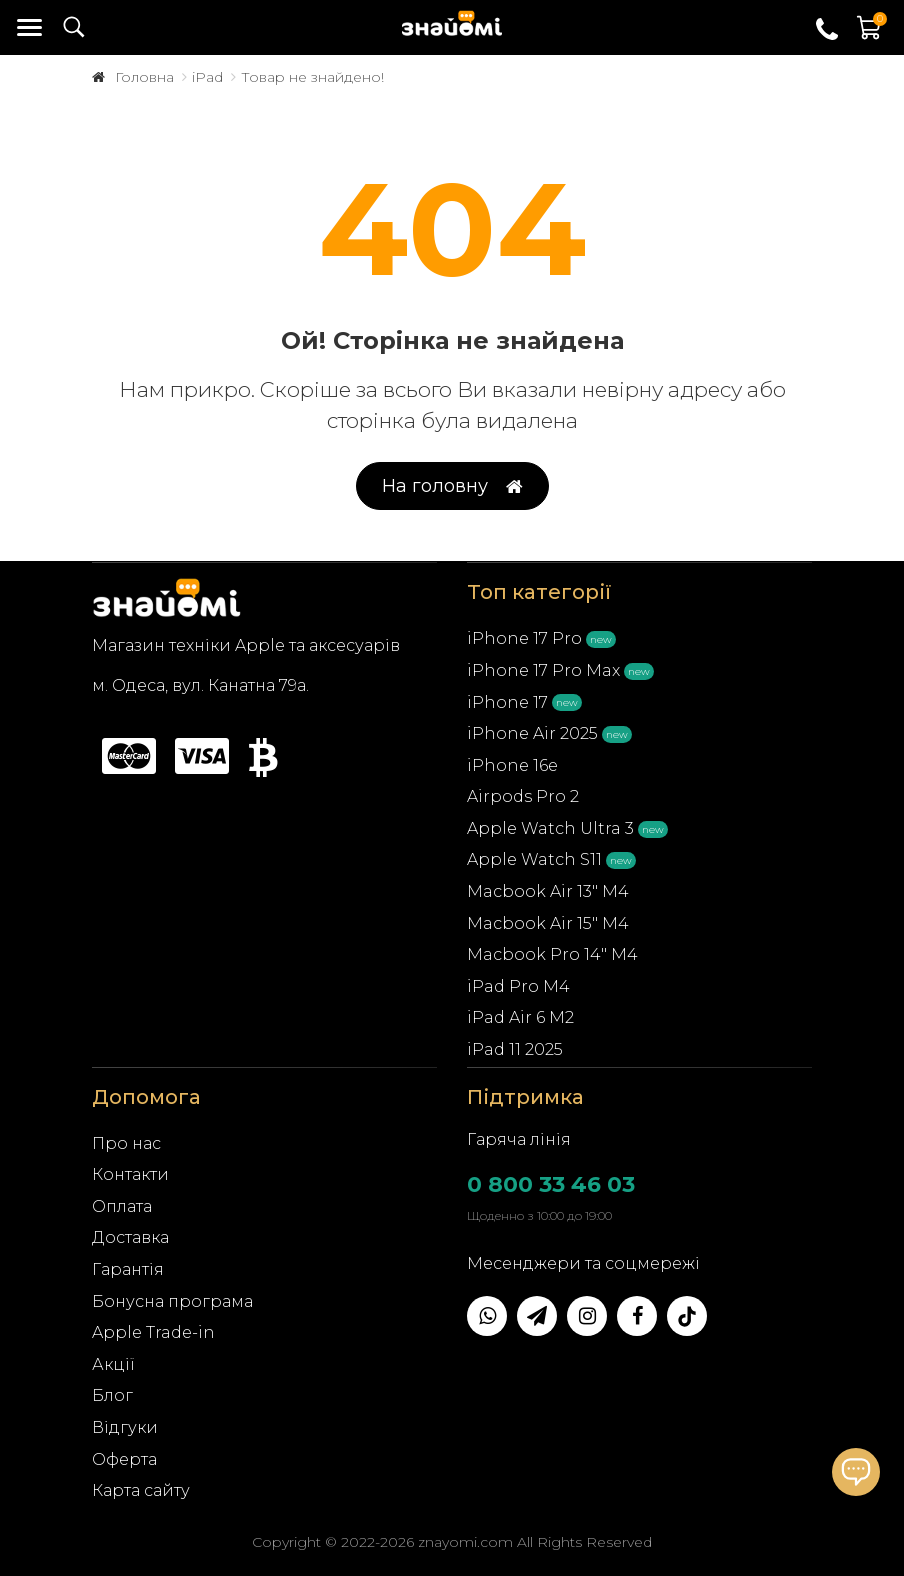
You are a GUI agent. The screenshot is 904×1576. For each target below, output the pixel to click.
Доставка (130, 1237)
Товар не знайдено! (312, 77)
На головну (452, 486)
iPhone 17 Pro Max (543, 670)
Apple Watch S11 (534, 859)
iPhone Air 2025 (532, 733)
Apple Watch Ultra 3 (550, 828)
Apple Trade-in (153, 1332)
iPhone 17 (507, 702)
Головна (144, 77)
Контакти (130, 1174)
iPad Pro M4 (518, 986)
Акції (113, 1364)
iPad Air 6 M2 (520, 1017)
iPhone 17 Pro (524, 638)
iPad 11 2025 (515, 1049)
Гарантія (128, 1269)
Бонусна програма (172, 1301)
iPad (207, 77)
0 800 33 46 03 (551, 1184)
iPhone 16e (512, 765)
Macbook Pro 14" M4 (552, 954)
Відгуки (125, 1427)
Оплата (122, 1206)
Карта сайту (141, 1490)
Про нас (126, 1143)
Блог (112, 1395)
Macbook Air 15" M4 (548, 923)
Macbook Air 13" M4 (548, 891)
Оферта (124, 1459)
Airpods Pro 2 (523, 796)
